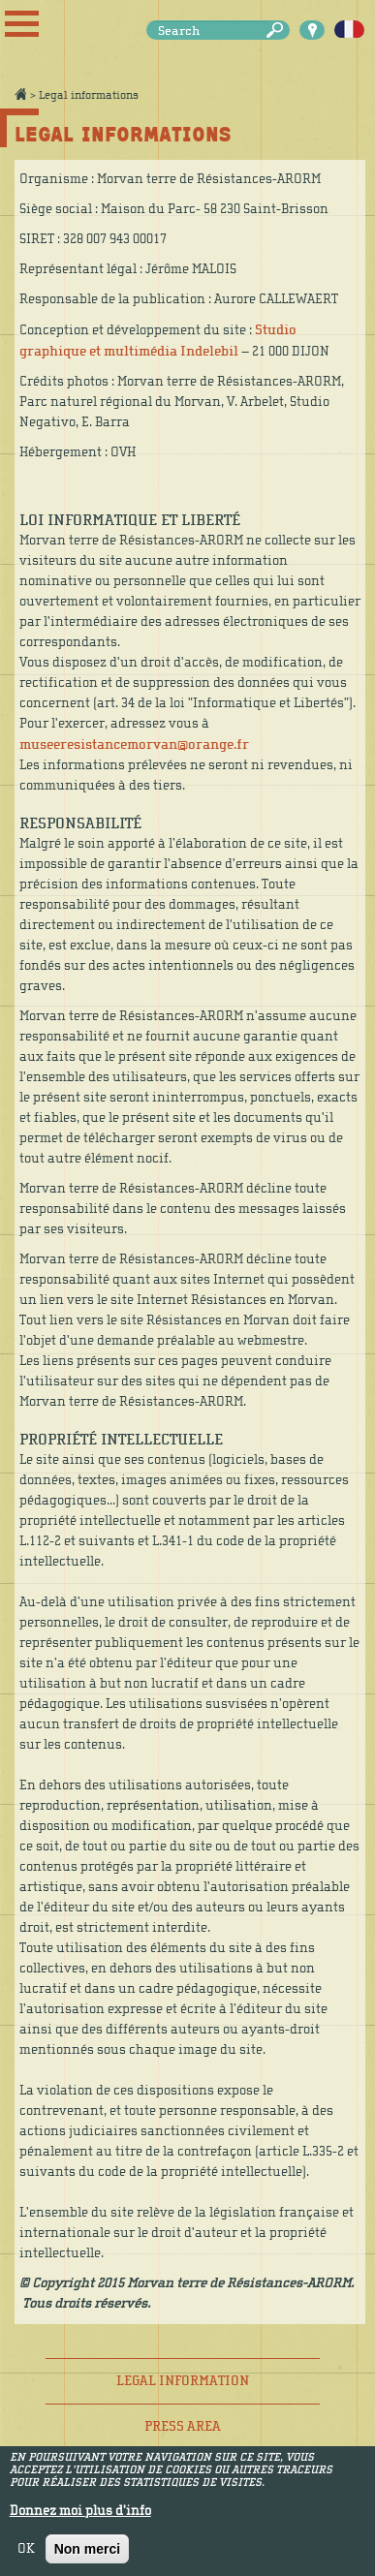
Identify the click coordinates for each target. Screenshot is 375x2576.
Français (349, 30)
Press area (182, 2426)
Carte (312, 30)
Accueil (20, 94)
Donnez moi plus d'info (80, 2518)
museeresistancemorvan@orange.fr (134, 744)
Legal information (182, 2381)
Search (278, 30)
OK (26, 2555)
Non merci (87, 2555)
